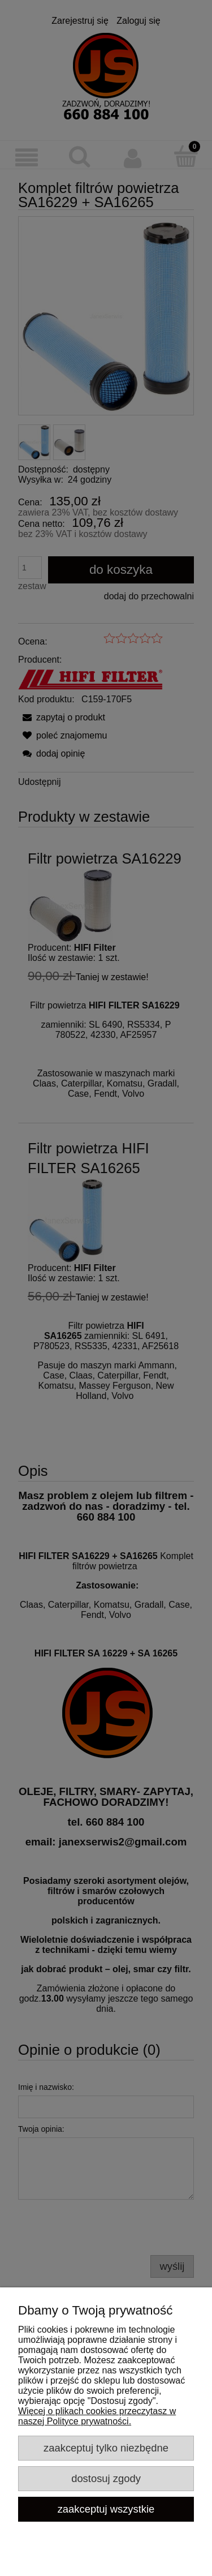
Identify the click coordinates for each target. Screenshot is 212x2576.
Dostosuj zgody (106, 2478)
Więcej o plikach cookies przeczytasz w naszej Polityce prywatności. (97, 2416)
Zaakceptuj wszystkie (106, 2509)
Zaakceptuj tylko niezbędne (106, 2448)
